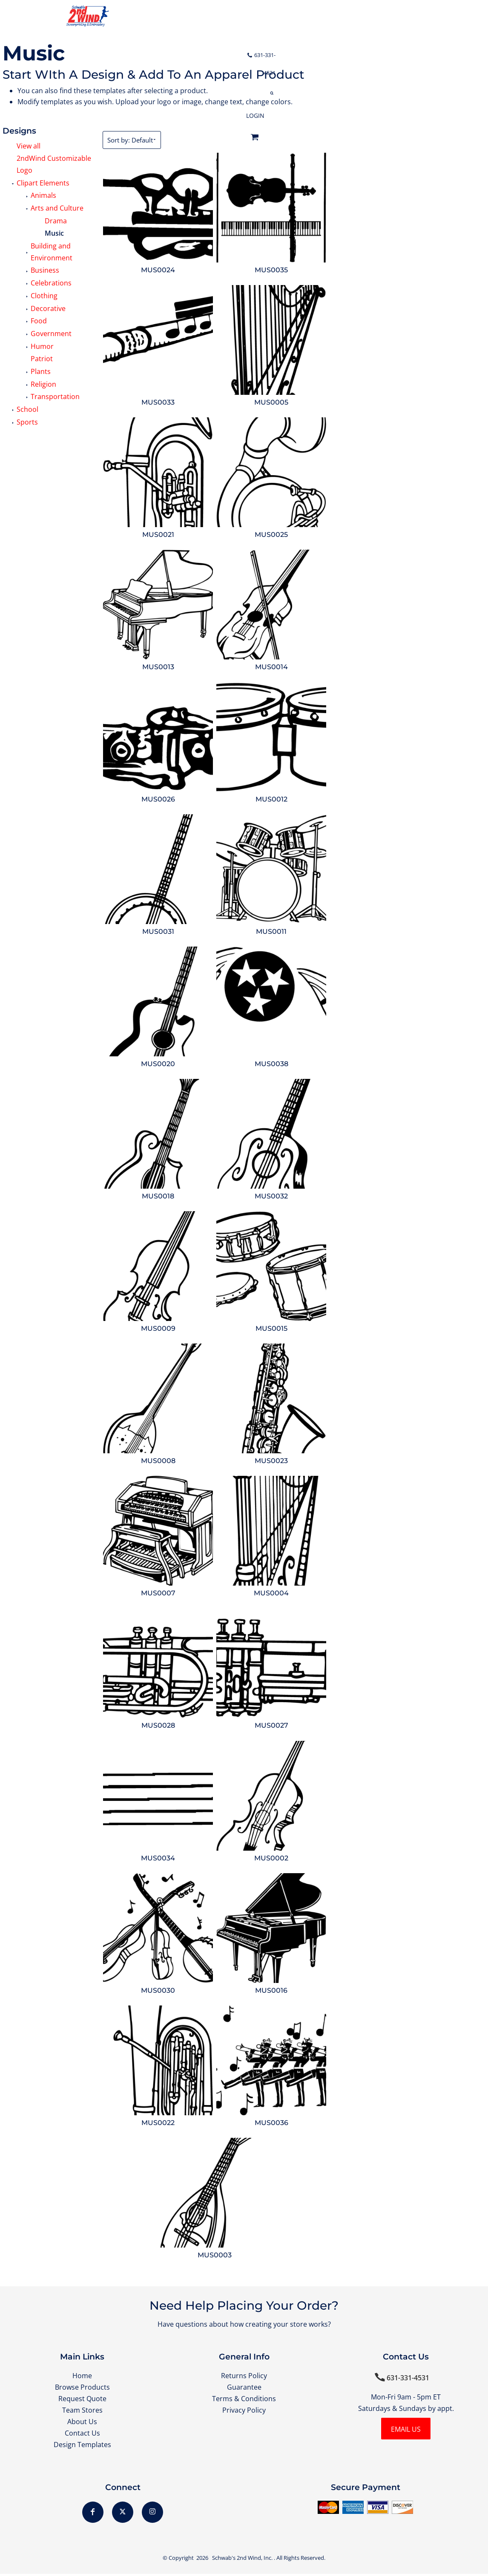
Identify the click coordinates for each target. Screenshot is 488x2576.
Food (39, 320)
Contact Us (82, 2434)
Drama (56, 220)
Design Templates (82, 2446)
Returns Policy (244, 2375)
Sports (27, 422)
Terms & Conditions (244, 2399)
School (27, 409)
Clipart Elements (43, 183)
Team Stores (82, 2411)
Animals (43, 195)
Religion (43, 384)
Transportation (55, 396)
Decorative (48, 308)
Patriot (42, 358)
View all (28, 146)
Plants (41, 371)
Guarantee (244, 2387)
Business (45, 270)
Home (82, 2375)
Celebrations (51, 283)
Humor (42, 346)
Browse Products (82, 2387)
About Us (82, 2423)
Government (51, 333)
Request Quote (82, 2399)
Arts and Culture (57, 208)
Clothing (44, 295)
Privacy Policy (244, 2411)
